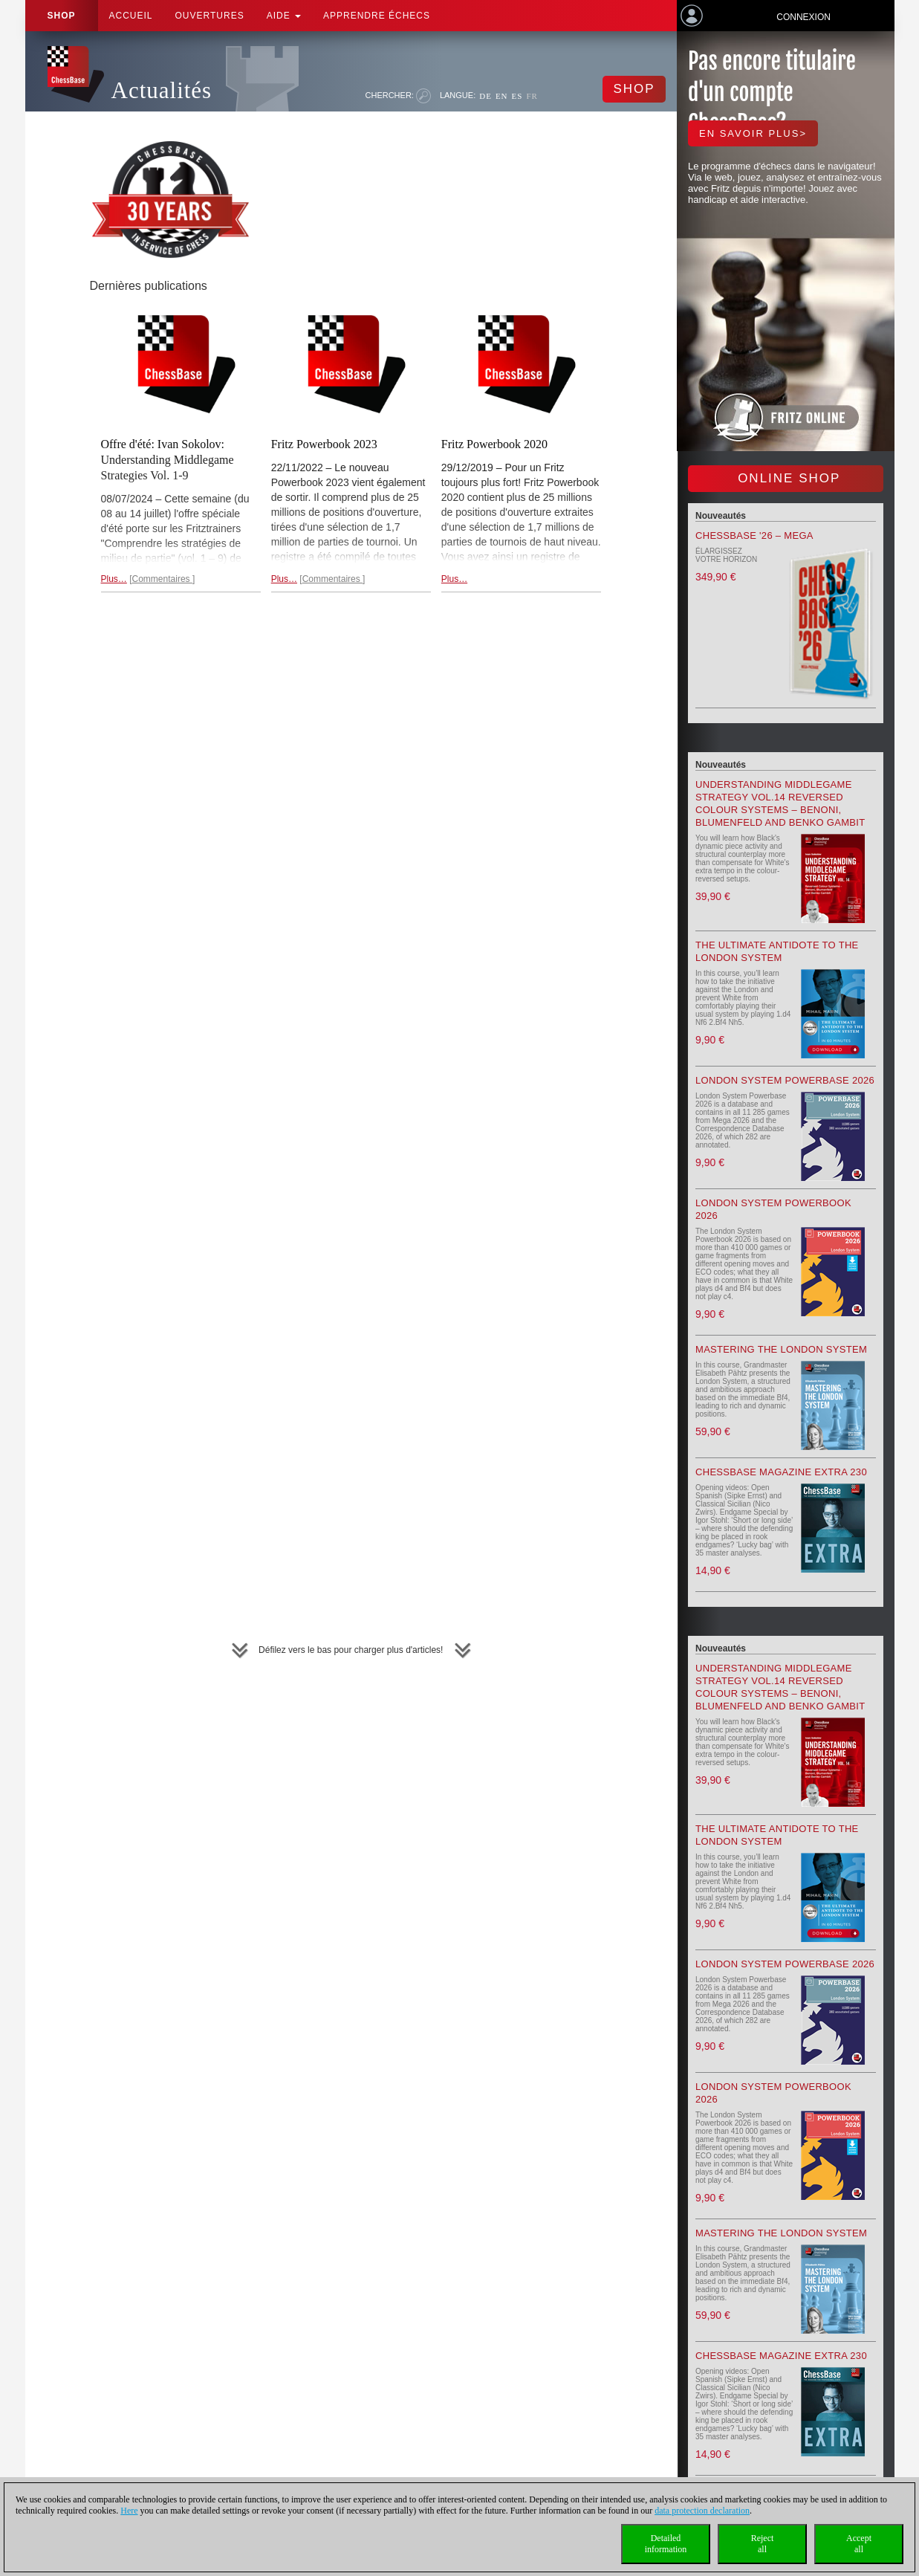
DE (485, 95)
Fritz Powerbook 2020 (494, 444)
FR (531, 95)
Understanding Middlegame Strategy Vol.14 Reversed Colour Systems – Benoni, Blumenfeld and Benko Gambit (780, 803)
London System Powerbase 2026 (784, 1080)
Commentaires (162, 579)
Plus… (114, 579)
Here (128, 2510)
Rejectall (762, 2543)
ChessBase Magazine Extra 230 (781, 1472)
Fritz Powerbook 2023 (324, 444)
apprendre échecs (376, 15)
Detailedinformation (666, 2543)
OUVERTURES (209, 15)
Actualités (161, 90)
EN (502, 95)
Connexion (803, 17)
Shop (62, 15)
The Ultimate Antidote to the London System (777, 951)
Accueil (131, 15)
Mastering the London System (781, 1349)
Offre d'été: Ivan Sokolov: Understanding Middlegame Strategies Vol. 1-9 (167, 460)
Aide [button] (284, 15)
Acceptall (858, 2543)
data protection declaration (702, 2510)
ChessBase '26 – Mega (754, 535)
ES (517, 95)
